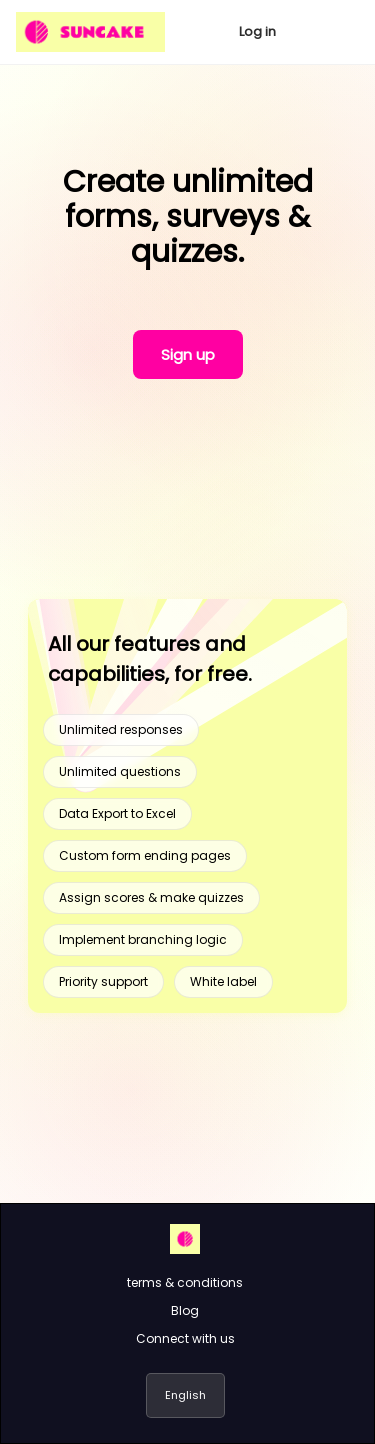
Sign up (188, 354)
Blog (185, 1310)
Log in (257, 31)
